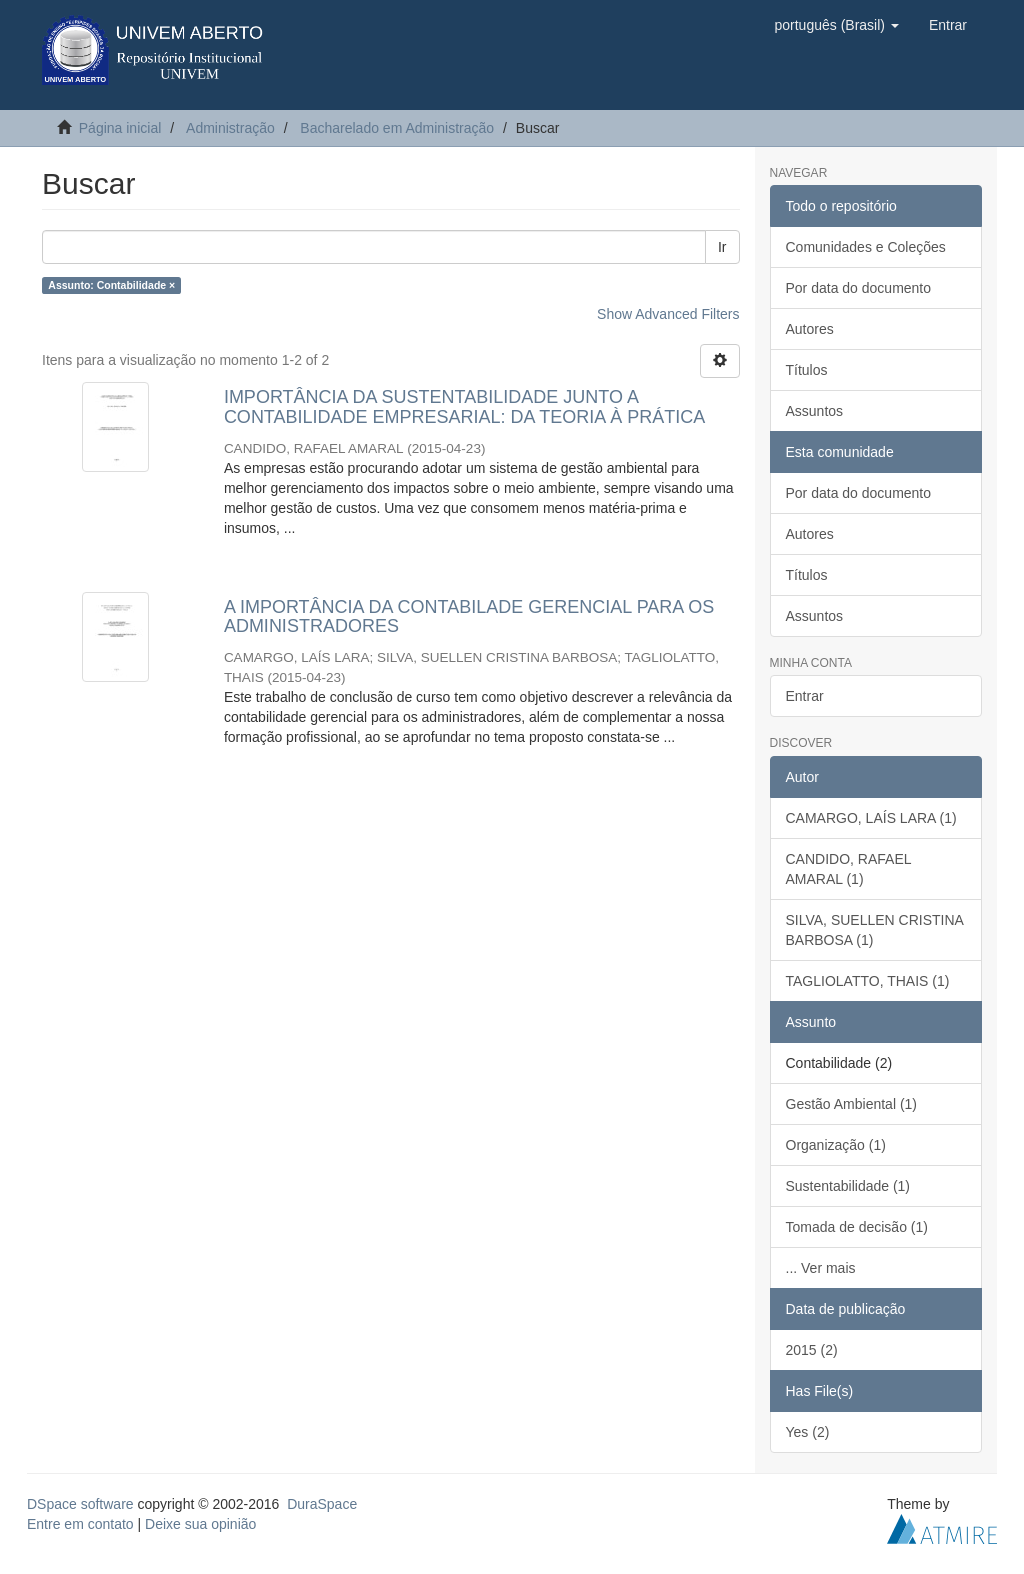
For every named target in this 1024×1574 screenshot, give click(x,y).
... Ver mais (821, 1268)
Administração (230, 128)
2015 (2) (812, 1350)
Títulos (807, 370)
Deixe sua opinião (200, 1524)
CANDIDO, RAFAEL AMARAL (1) (849, 869)
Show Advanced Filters (668, 314)
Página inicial (120, 128)
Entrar (805, 696)
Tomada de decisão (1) (857, 1227)
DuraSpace (322, 1504)
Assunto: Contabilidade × (111, 285)
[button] (836, 25)
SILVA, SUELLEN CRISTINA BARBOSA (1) (875, 930)
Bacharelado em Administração (397, 128)
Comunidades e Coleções (866, 247)
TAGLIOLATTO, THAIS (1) (868, 981)
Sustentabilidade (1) (848, 1186)
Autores (810, 329)
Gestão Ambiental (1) (852, 1104)
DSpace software (80, 1504)
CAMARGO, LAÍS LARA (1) (871, 818)
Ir (722, 247)
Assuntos (815, 411)
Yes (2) (808, 1432)
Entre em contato (80, 1524)
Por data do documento (859, 288)
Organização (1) (836, 1145)
